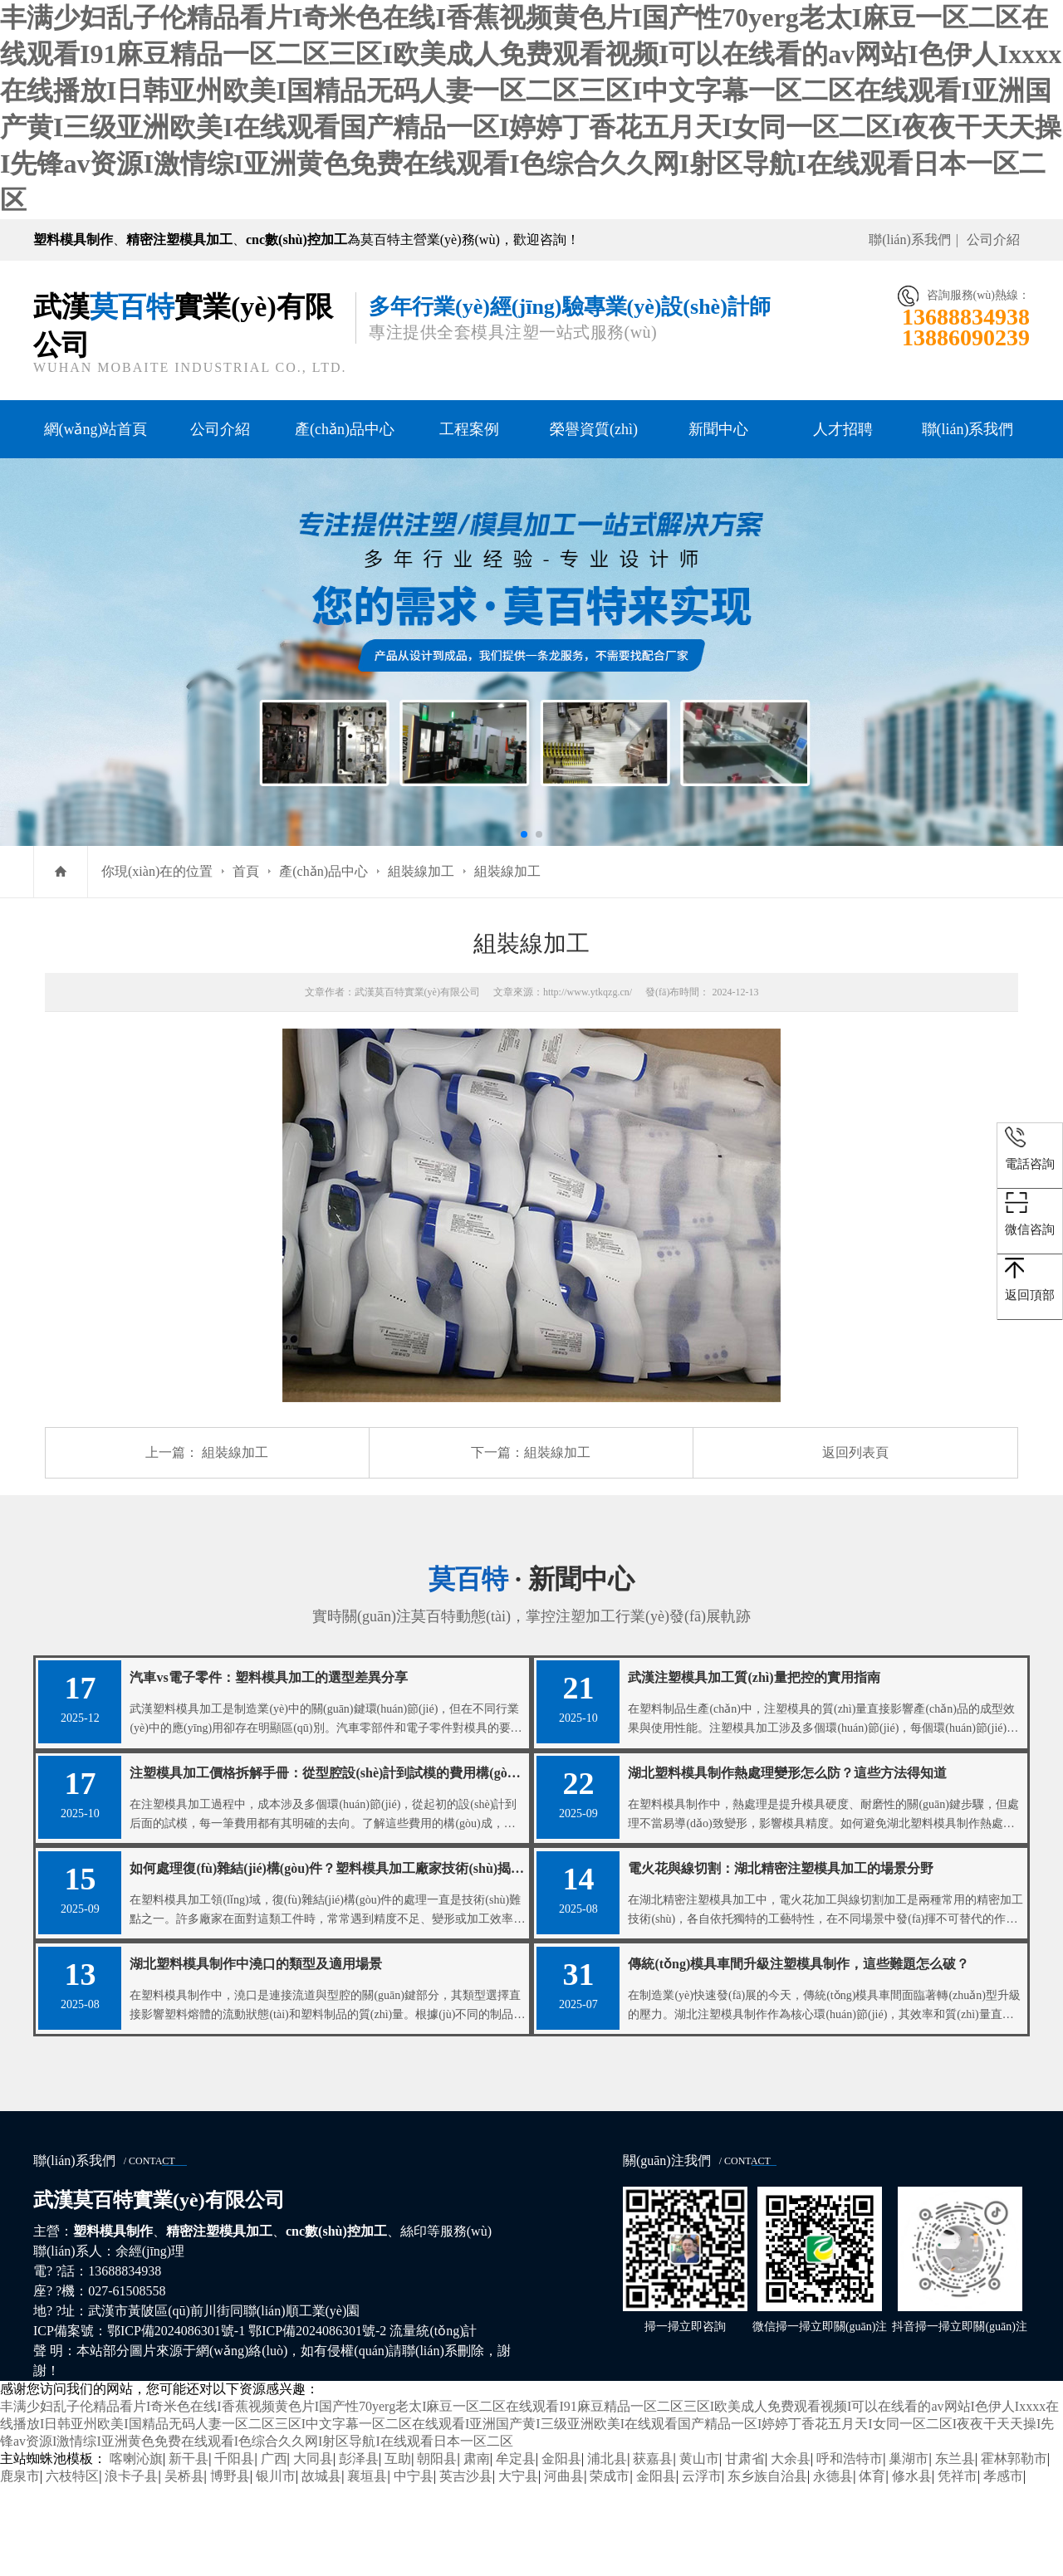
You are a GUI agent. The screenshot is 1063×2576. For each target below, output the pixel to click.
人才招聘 (843, 429)
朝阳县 (437, 2549)
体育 (872, 2566)
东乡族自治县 (767, 2566)
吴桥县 (184, 2566)
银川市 (276, 2566)
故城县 (321, 2566)
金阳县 (561, 2549)
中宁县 (414, 2566)
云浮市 (702, 2566)
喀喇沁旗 (136, 2549)
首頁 (246, 871)
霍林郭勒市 (1014, 2549)
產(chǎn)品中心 (344, 429)
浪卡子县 (131, 2566)
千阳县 (234, 2549)
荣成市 (609, 2566)
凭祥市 (957, 2566)
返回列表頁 (855, 1452)
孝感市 (1003, 2566)
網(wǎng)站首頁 (96, 429)
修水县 (912, 2566)
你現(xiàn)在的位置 (157, 871)
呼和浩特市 (849, 2549)
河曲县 (564, 2566)
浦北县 (607, 2549)
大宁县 (518, 2566)
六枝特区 (72, 2566)
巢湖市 (908, 2549)
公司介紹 (993, 239)
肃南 (476, 2549)
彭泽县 (359, 2549)
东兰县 (955, 2549)
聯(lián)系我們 (910, 239)
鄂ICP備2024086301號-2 (317, 2421)
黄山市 (699, 2549)
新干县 (188, 2549)
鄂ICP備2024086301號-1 (176, 2421)
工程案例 (469, 429)
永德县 (833, 2566)
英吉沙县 (465, 2566)
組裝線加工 (421, 871)
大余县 (791, 2549)
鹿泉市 (20, 2566)
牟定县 (516, 2549)
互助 (398, 2549)
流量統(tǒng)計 (433, 2421)
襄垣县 (367, 2566)
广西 (274, 2549)
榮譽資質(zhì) (594, 429)
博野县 (230, 2566)
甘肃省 (745, 2549)
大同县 (313, 2549)
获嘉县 (653, 2549)
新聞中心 (718, 429)
